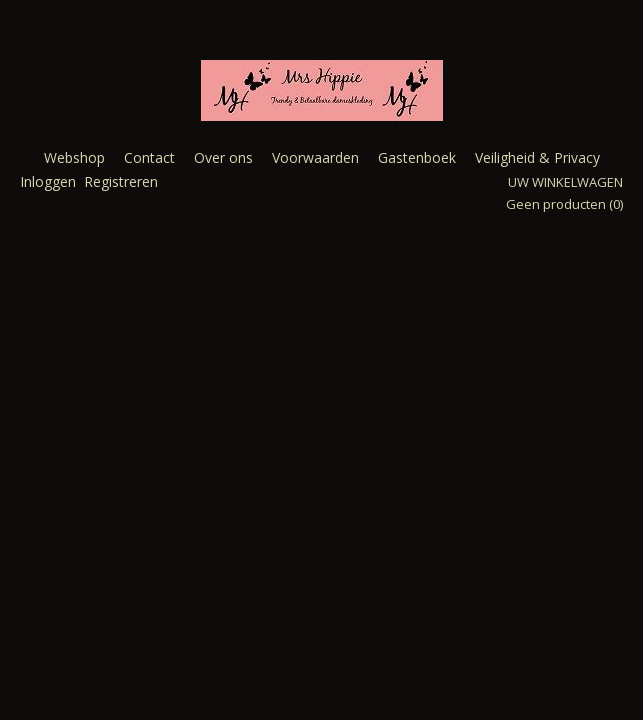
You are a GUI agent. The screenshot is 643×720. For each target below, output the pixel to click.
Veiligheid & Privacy (537, 157)
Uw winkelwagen (565, 182)
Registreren (121, 181)
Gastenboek (417, 157)
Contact (149, 157)
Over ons (223, 157)
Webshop (74, 157)
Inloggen (48, 181)
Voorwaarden (315, 157)
